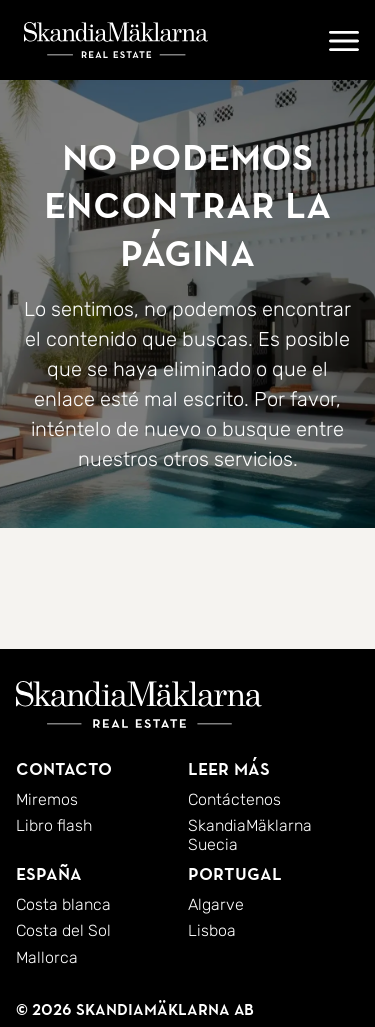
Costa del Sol (63, 930)
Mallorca (47, 957)
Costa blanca (63, 904)
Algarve (216, 904)
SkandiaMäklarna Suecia (250, 834)
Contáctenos (234, 799)
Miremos (47, 799)
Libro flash (54, 825)
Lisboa (212, 930)
